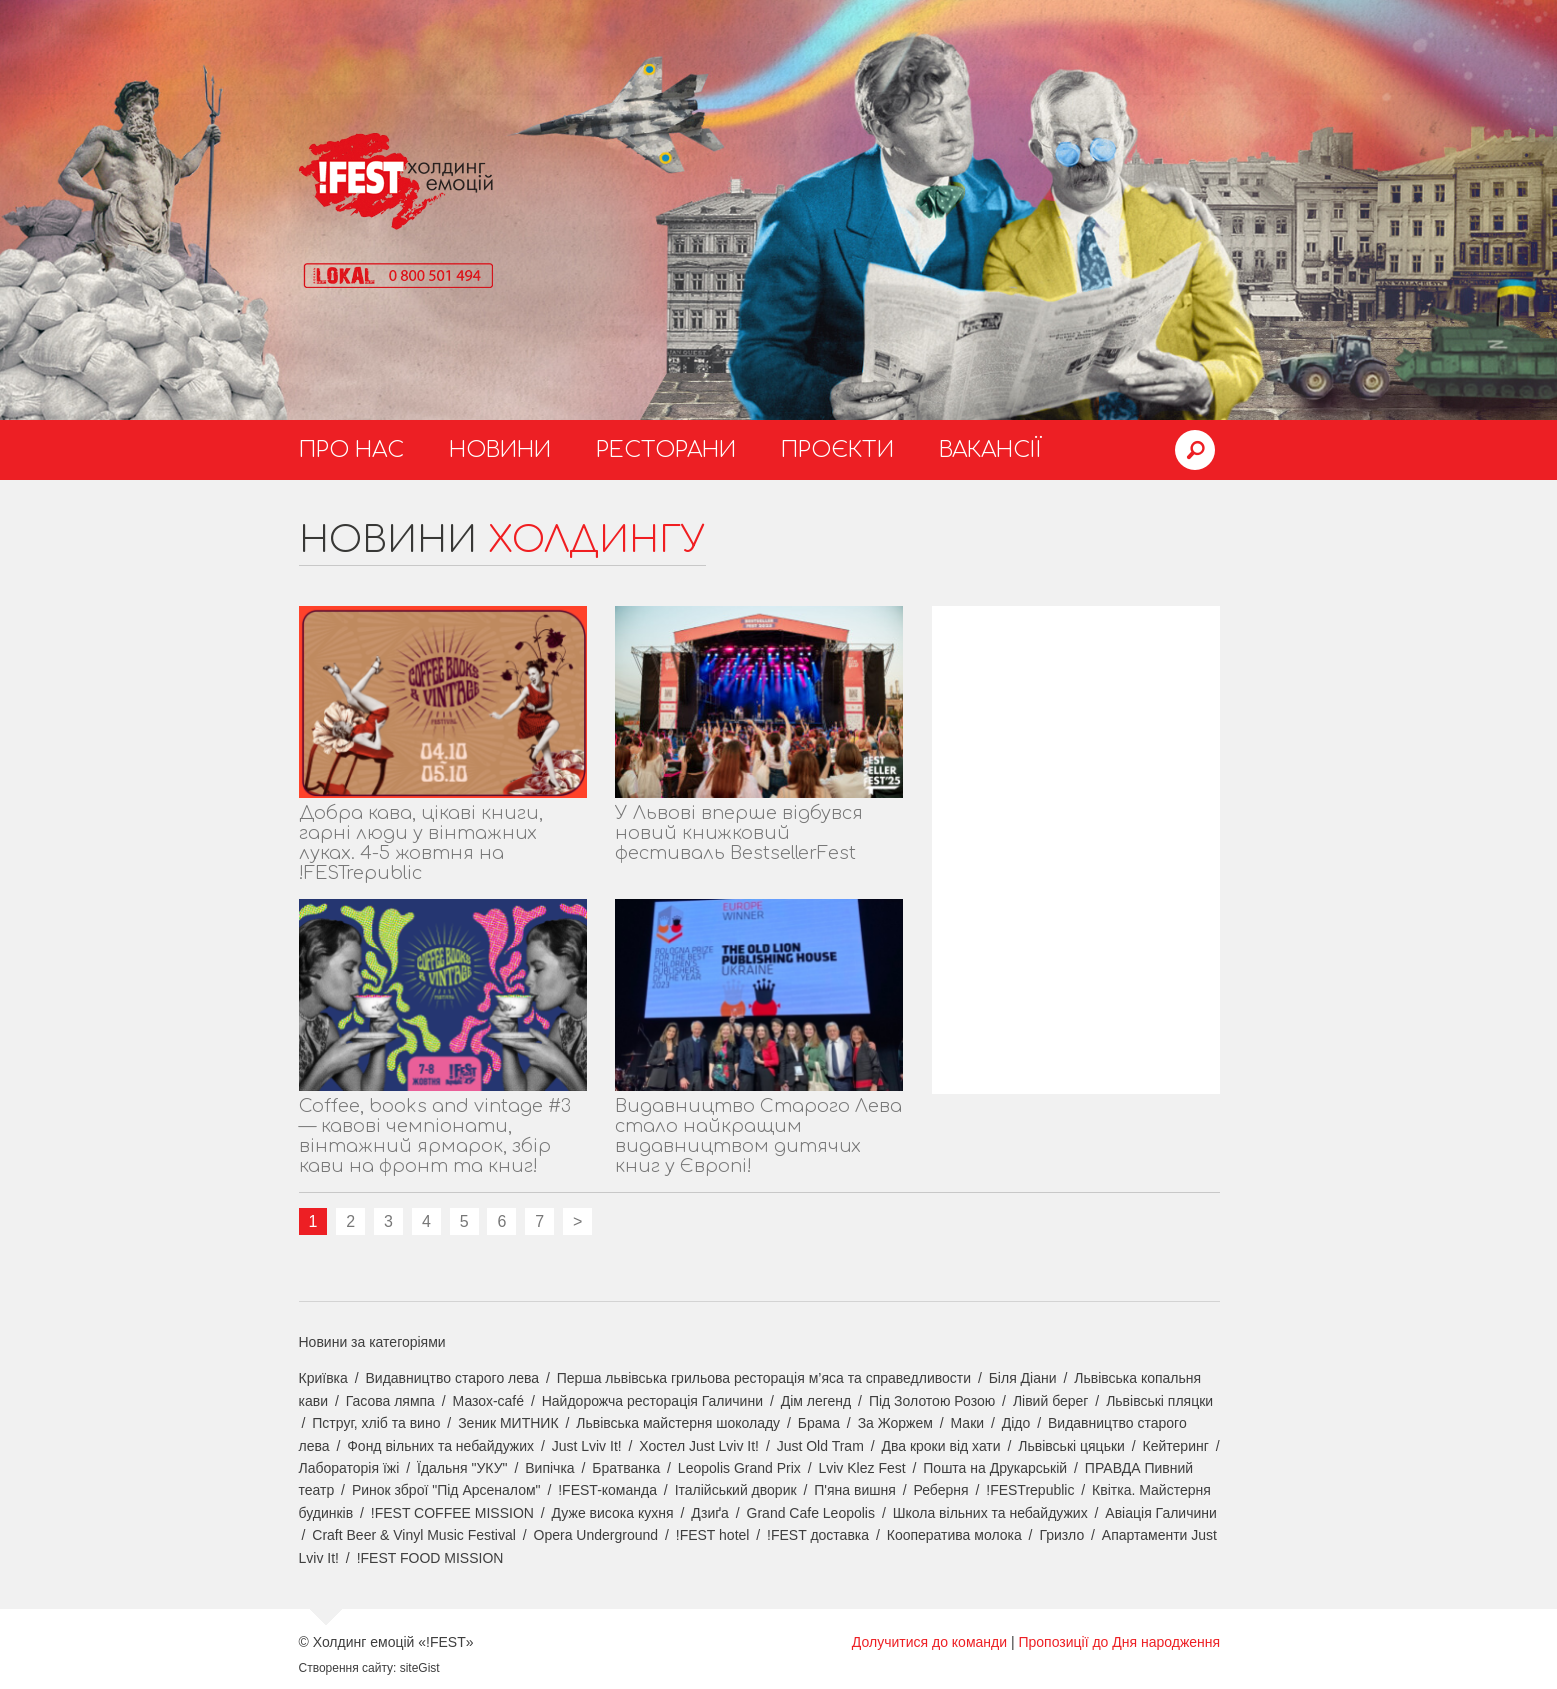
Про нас (351, 450)
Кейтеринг (1176, 1446)
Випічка (549, 1468)
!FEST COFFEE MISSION (452, 1513)
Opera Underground (596, 1535)
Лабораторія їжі (349, 1468)
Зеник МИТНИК (508, 1423)
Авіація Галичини (1161, 1513)
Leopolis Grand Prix (739, 1468)
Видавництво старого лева (452, 1378)
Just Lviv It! (587, 1446)
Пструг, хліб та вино (376, 1423)
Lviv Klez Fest (861, 1468)
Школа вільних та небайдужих (990, 1513)
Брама (819, 1423)
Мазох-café (488, 1401)
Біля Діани (1023, 1378)
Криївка (323, 1378)
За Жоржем (895, 1423)
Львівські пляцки (1159, 1401)
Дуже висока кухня (613, 1513)
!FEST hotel (713, 1535)
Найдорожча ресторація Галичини (652, 1401)
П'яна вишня (855, 1490)
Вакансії (990, 450)
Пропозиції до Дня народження (1119, 1642)
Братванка (626, 1468)
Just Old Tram (820, 1446)
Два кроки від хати (940, 1446)
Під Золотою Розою (932, 1401)
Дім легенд (816, 1401)
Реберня (940, 1490)
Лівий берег (1051, 1401)
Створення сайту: (348, 1668)
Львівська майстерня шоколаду (678, 1423)
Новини (500, 450)
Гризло (1061, 1535)
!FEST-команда (607, 1490)
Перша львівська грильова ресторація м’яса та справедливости (764, 1378)
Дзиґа (710, 1513)
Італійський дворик (736, 1490)
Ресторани (666, 450)
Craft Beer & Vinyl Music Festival (414, 1535)
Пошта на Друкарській (995, 1468)
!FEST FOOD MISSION (430, 1558)
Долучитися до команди (929, 1642)
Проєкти (837, 450)
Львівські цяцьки (1071, 1446)
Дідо (1016, 1423)
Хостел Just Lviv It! (699, 1446)
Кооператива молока (954, 1535)
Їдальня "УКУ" (462, 1468)
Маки (968, 1423)
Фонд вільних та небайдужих (440, 1446)
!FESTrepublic (1030, 1490)
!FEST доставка (818, 1535)
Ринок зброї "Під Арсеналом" (446, 1490)
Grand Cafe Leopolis (811, 1513)
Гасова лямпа (390, 1401)
